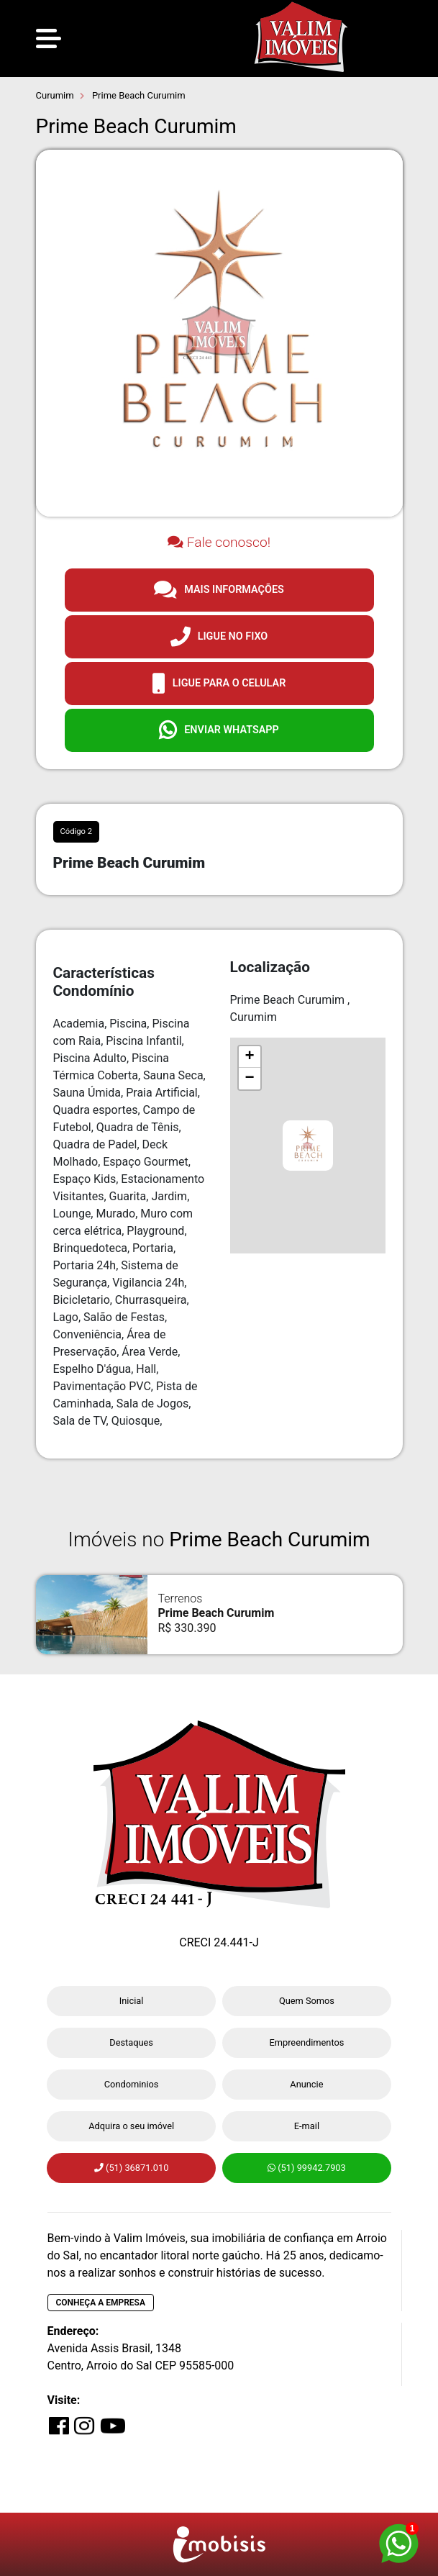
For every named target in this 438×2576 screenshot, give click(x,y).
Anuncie (306, 2084)
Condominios (131, 2084)
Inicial (131, 2000)
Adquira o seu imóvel (131, 2126)
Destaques (131, 2042)
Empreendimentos (306, 2042)
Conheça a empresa (100, 2303)
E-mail (306, 2126)
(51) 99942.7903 (307, 2167)
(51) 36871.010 (131, 2167)
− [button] (249, 1078)
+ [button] (249, 1057)
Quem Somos (306, 2000)
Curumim (55, 95)
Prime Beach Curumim (138, 95)
